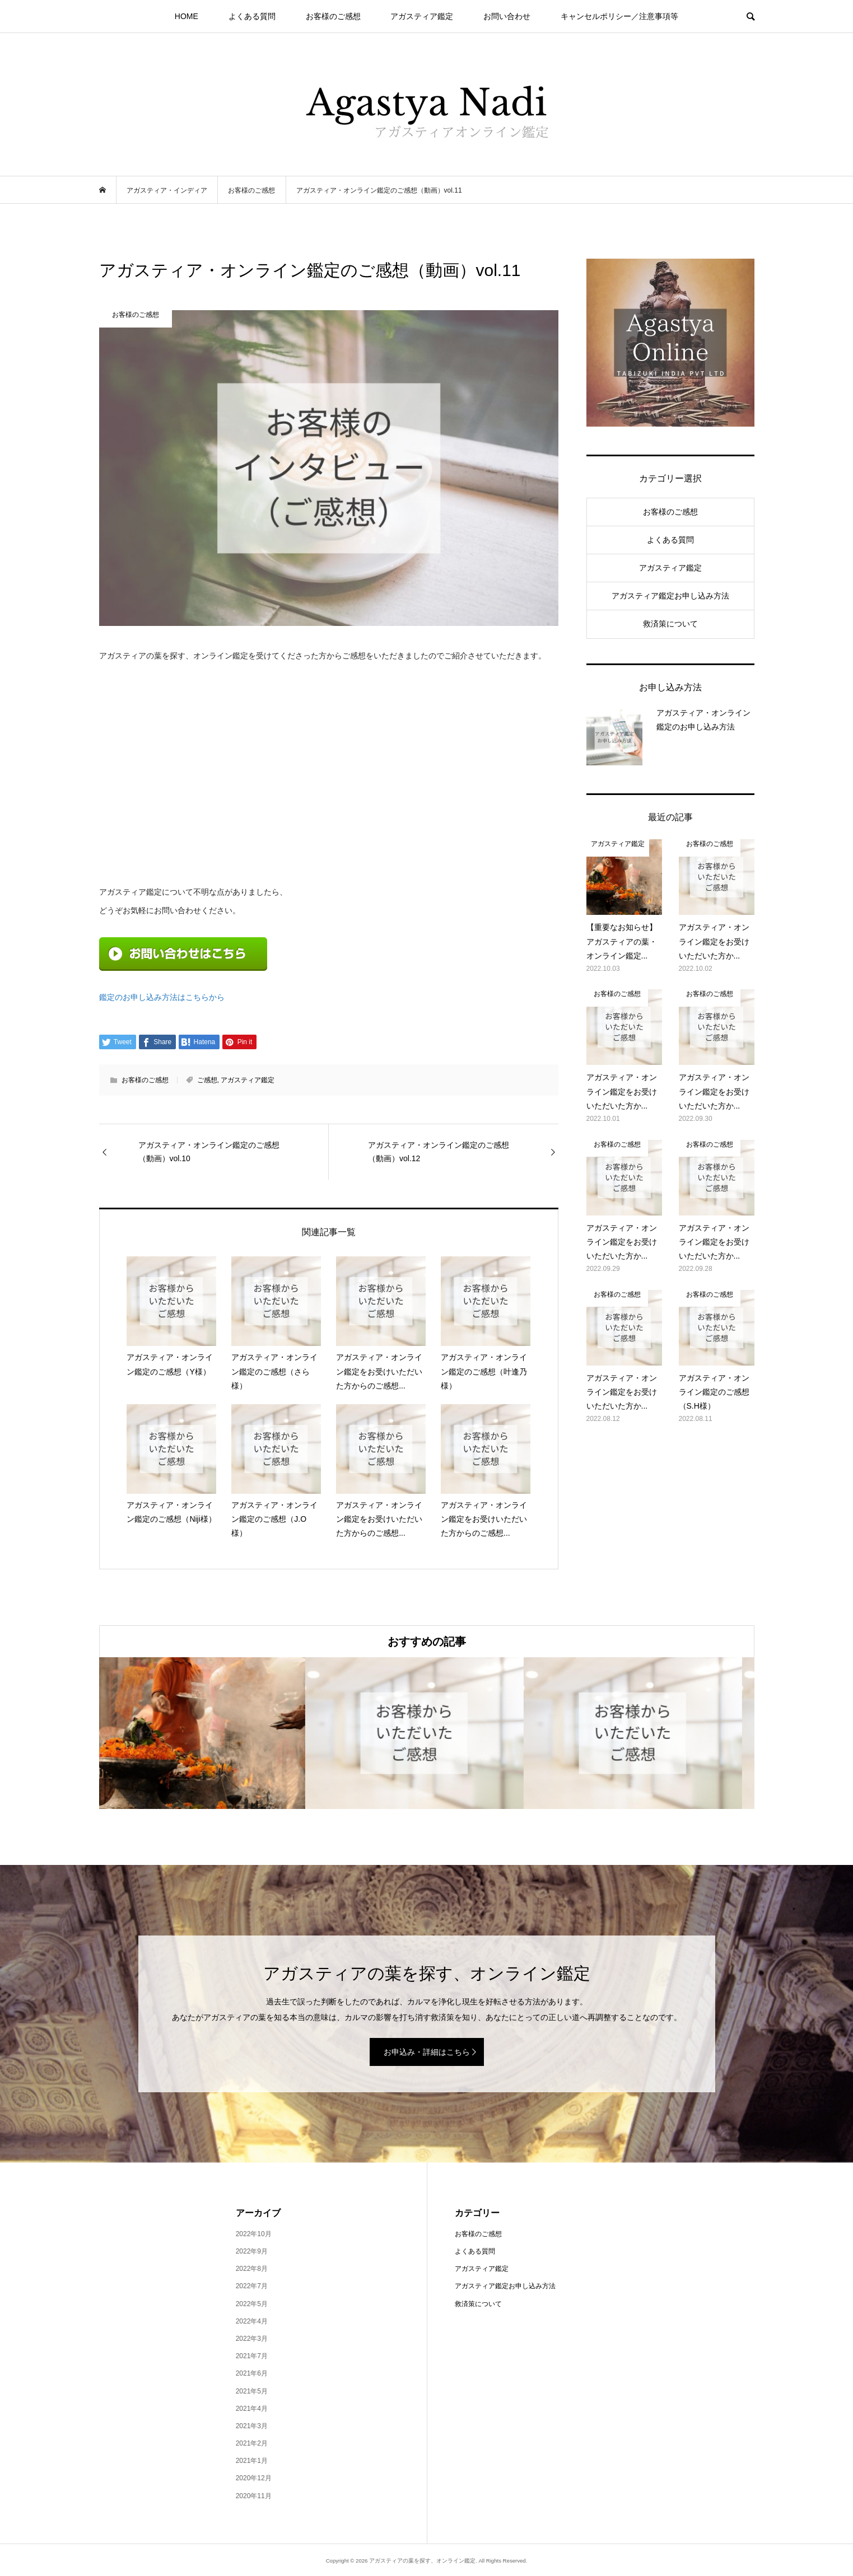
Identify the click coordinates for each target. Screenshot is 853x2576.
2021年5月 (252, 2391)
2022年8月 (252, 2269)
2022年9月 (252, 2251)
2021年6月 (252, 2373)
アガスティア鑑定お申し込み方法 (670, 595)
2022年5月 (252, 2304)
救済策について (670, 623)
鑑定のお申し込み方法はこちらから (162, 997)
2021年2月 (252, 2443)
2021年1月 (252, 2461)
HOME (186, 16)
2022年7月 (252, 2286)
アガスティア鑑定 (421, 16)
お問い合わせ (506, 16)
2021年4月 (252, 2409)
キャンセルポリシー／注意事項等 (619, 16)
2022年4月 (252, 2321)
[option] (208, 1733)
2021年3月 (252, 2426)
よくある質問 (252, 16)
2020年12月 (254, 2478)
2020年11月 (254, 2496)
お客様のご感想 (333, 16)
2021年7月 (252, 2356)
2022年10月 (254, 2234)
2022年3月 (252, 2339)
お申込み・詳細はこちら (427, 2051)
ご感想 (207, 1080)
